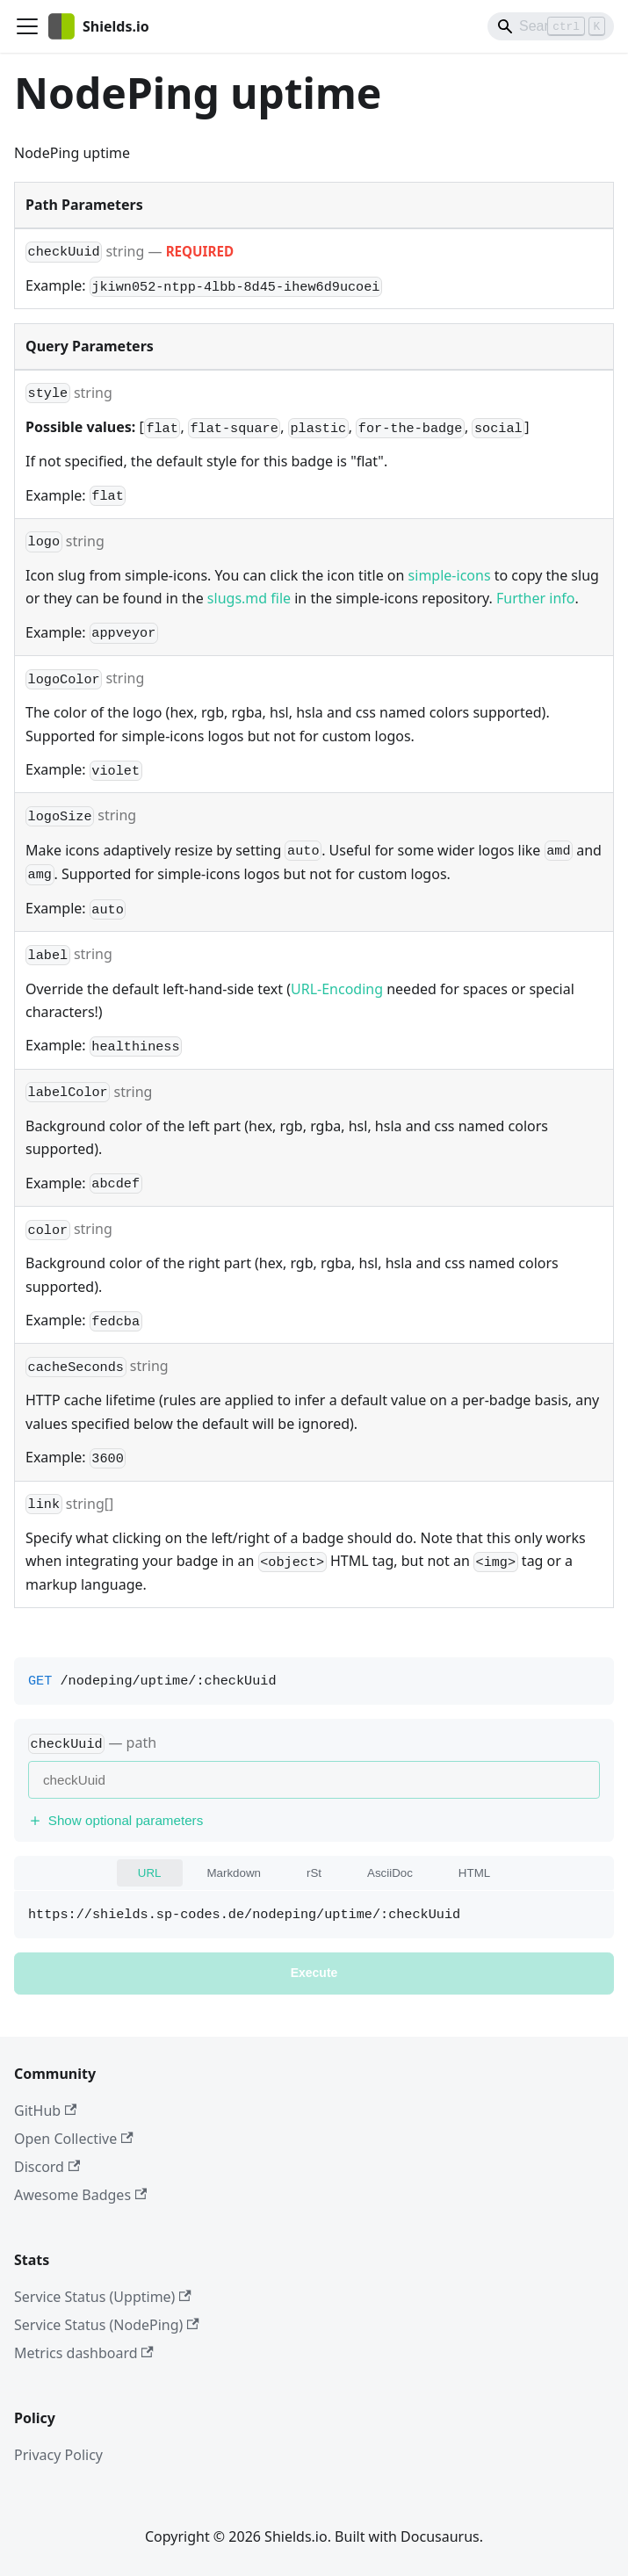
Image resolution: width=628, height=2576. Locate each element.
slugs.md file (249, 598)
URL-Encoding (337, 989)
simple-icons (449, 575)
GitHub (45, 2110)
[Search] (550, 26)
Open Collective (74, 2138)
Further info (535, 598)
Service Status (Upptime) (102, 2296)
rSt (314, 1873)
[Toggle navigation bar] (27, 26)
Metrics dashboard (84, 2353)
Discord (47, 2166)
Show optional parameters (115, 1820)
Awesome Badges (80, 2194)
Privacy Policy (58, 2454)
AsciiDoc (390, 1873)
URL (150, 1873)
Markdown (234, 1873)
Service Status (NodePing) (106, 2324)
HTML (474, 1873)
